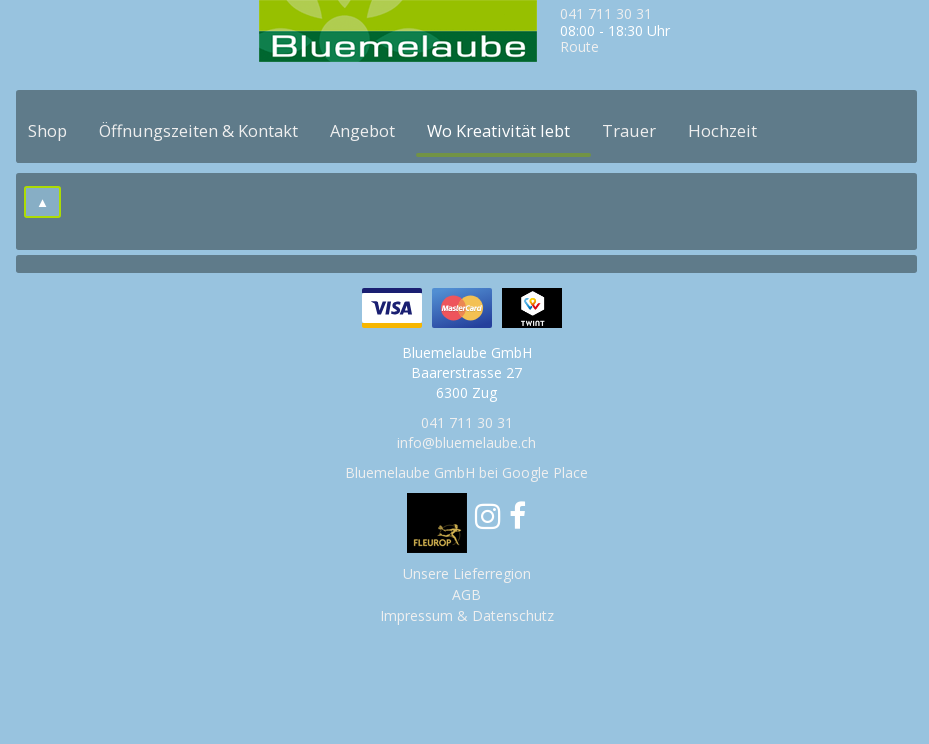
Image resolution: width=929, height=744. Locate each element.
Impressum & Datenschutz (467, 615)
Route (579, 46)
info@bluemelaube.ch (466, 442)
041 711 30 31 (606, 13)
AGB (466, 594)
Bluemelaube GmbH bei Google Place (466, 472)
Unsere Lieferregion (467, 573)
